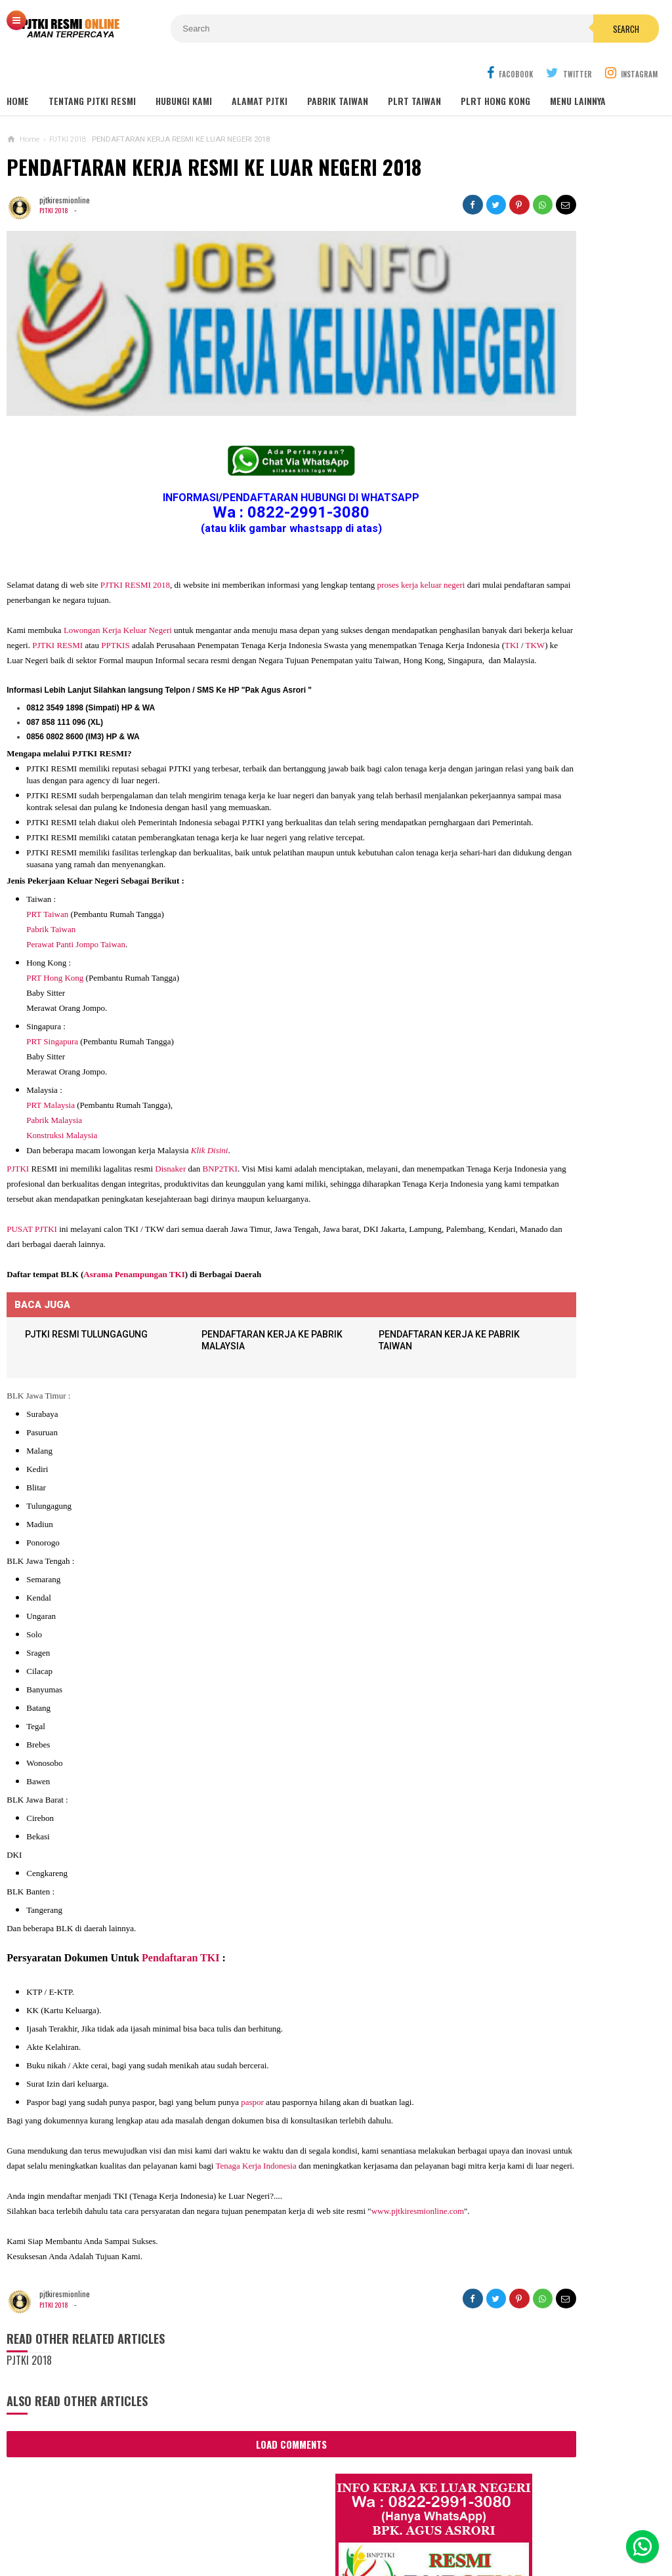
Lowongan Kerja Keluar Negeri (118, 561)
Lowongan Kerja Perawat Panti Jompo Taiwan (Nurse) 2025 (548, 866)
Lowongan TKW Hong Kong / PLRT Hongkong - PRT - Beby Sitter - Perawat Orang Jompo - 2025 (552, 976)
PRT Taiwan (47, 872)
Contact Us (207, 2522)
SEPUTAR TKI (491, 1387)
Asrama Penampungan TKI (133, 1247)
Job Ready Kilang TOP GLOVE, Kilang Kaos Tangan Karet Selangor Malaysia (566, 601)
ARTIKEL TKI (489, 1328)
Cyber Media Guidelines (343, 2522)
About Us (149, 2522)
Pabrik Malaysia (54, 1078)
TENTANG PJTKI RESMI (92, 72)
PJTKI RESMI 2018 (135, 516)
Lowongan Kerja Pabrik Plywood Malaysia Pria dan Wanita (549, 1083)
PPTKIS (251, 576)
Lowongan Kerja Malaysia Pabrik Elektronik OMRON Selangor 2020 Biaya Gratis (567, 566)
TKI (229, 591)
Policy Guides (439, 2522)
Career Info (570, 2522)
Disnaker (170, 1127)
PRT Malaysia (50, 1063)
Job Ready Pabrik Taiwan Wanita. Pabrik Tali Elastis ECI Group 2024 (569, 530)
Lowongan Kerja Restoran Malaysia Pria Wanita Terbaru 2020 (561, 637)
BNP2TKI (220, 1127)
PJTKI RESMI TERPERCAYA (332, 2543)
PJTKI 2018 (55, 181)
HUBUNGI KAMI (184, 72)
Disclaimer (507, 2522)
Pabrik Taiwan (50, 887)
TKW (253, 591)
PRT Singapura (52, 999)
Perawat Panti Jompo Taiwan (75, 902)
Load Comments (230, 2449)
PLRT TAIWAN (414, 72)
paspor (252, 2076)
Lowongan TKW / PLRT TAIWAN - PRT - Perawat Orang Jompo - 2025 (554, 918)
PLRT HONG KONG (495, 72)
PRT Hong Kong (54, 936)
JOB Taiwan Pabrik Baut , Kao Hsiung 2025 (567, 499)
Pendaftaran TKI (180, 1932)
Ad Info (262, 2522)
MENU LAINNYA (578, 72)
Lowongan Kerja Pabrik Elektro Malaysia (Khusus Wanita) (548, 1186)
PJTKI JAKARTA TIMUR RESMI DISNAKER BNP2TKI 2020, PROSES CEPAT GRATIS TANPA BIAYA (551, 1245)
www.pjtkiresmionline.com (56, 2215)
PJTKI (18, 1127)
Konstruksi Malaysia (61, 1093)
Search (417, 28)
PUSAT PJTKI (32, 1202)
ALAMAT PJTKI (259, 72)
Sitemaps (95, 2522)
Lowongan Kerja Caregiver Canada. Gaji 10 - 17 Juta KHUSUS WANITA (555, 1032)
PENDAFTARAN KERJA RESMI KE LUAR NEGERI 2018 (214, 138)
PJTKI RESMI (193, 576)
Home (18, 72)
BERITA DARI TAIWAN (504, 1348)
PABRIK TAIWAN (337, 72)
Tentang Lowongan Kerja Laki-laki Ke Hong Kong (554, 1135)
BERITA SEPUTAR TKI (504, 1367)
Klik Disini (209, 1108)
